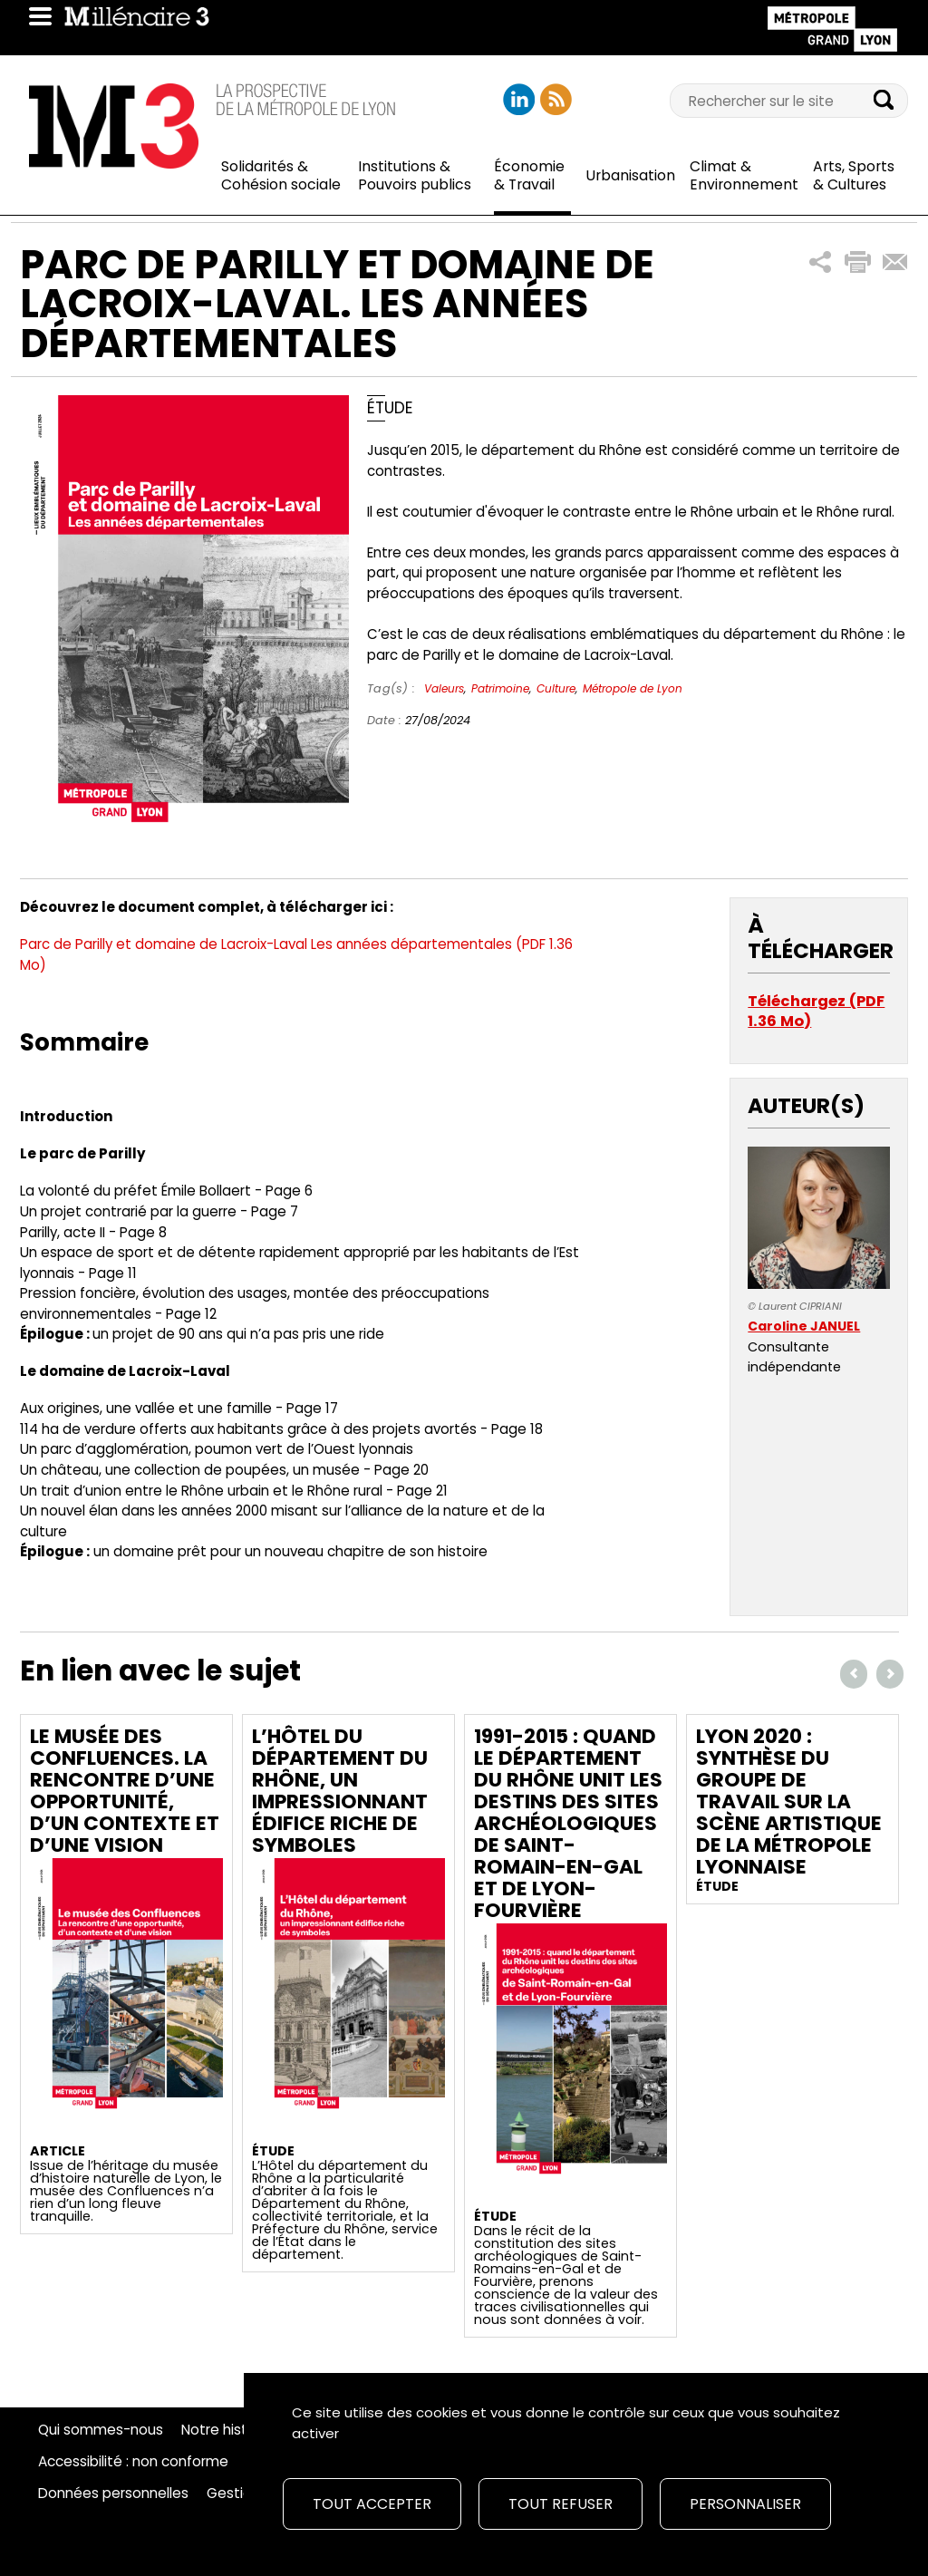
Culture (555, 688)
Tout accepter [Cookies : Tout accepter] (372, 2504)
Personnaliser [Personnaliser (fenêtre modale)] (745, 2504)
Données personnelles (113, 2493)
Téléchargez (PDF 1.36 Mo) (816, 1011)
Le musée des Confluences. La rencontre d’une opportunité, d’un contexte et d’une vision (124, 1790)
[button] (820, 262)
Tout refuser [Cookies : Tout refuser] (560, 2504)
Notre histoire (227, 2430)
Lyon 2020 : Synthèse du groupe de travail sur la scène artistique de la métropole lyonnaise (789, 1801)
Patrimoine (500, 688)
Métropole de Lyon (632, 688)
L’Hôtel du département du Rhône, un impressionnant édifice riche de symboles (340, 1790)
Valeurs (444, 688)
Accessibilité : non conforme (133, 2462)
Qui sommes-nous (100, 2430)
